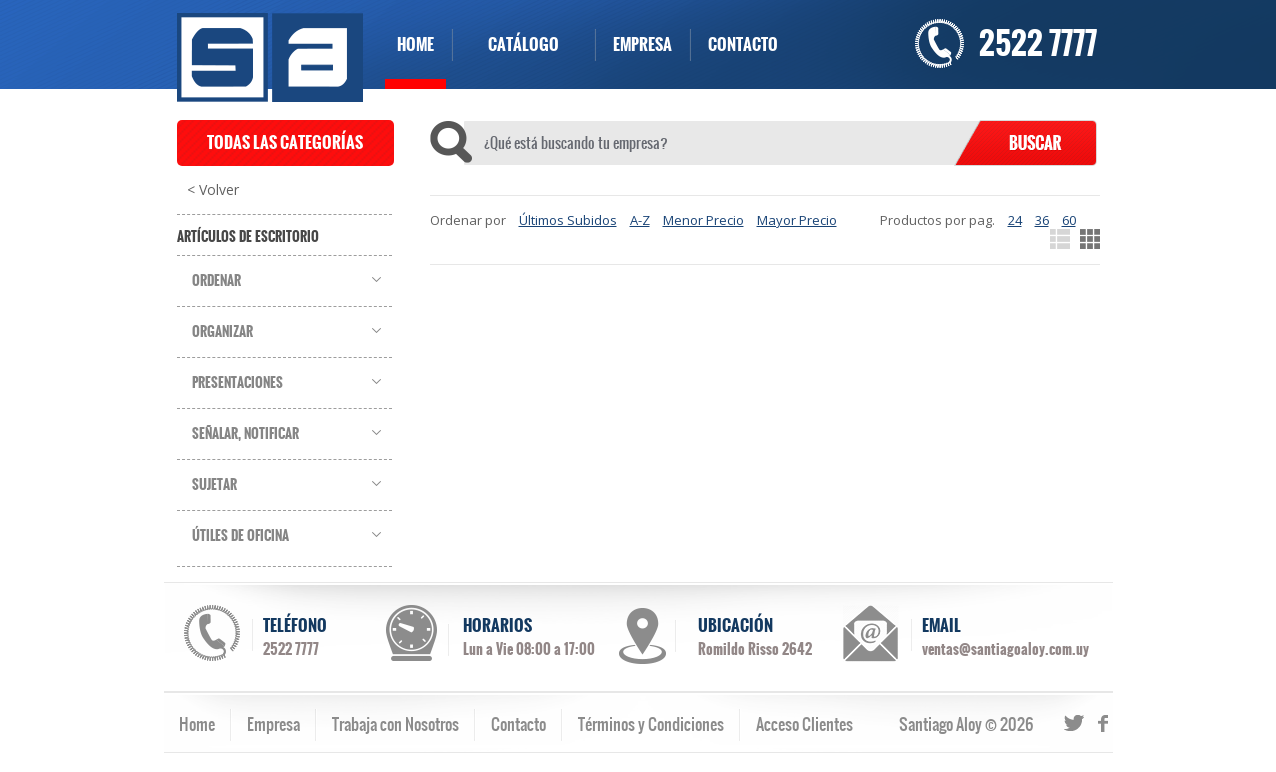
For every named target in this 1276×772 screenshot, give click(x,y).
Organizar (222, 332)
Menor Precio (703, 220)
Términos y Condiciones (651, 724)
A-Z (640, 220)
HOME (415, 44)
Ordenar (216, 281)
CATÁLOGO (523, 44)
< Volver (213, 190)
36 (1042, 220)
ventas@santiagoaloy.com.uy (1005, 649)
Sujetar (214, 485)
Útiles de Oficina (240, 536)
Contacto (518, 724)
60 (1069, 220)
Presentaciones (237, 383)
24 (1015, 220)
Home (197, 724)
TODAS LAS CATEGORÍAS (285, 142)
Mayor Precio (797, 220)
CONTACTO (743, 44)
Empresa (273, 724)
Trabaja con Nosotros (395, 724)
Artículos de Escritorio (248, 237)
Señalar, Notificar (245, 434)
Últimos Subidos (568, 220)
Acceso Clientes (804, 724)
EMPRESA (642, 44)
